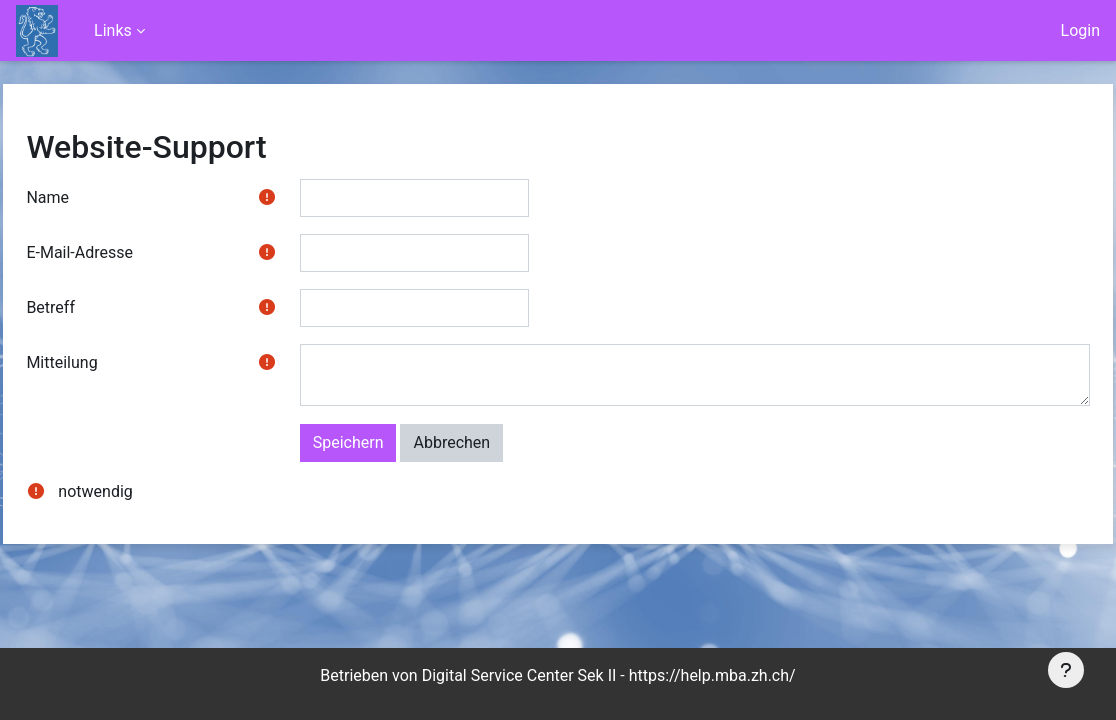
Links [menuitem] (113, 30)
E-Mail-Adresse (124, 252)
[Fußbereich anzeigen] (1066, 670)
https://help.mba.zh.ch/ (712, 675)
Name (92, 197)
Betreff (95, 307)
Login (1080, 30)
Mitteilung (106, 362)
